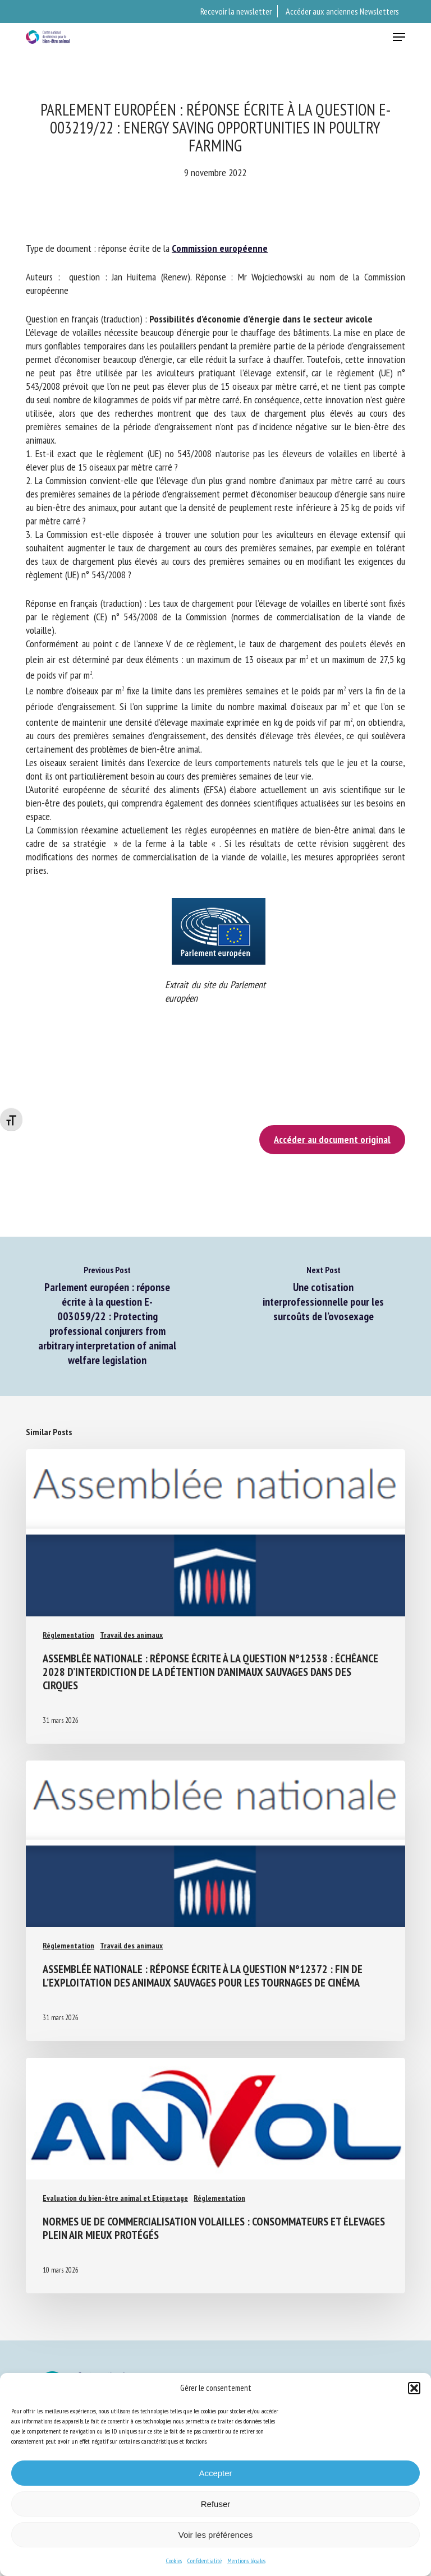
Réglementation (68, 1635)
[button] (414, 2388)
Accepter (215, 2473)
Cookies (174, 2560)
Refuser (216, 2504)
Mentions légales (246, 2560)
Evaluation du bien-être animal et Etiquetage (115, 2198)
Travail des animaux (131, 1635)
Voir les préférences (215, 2535)
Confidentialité (204, 2560)
